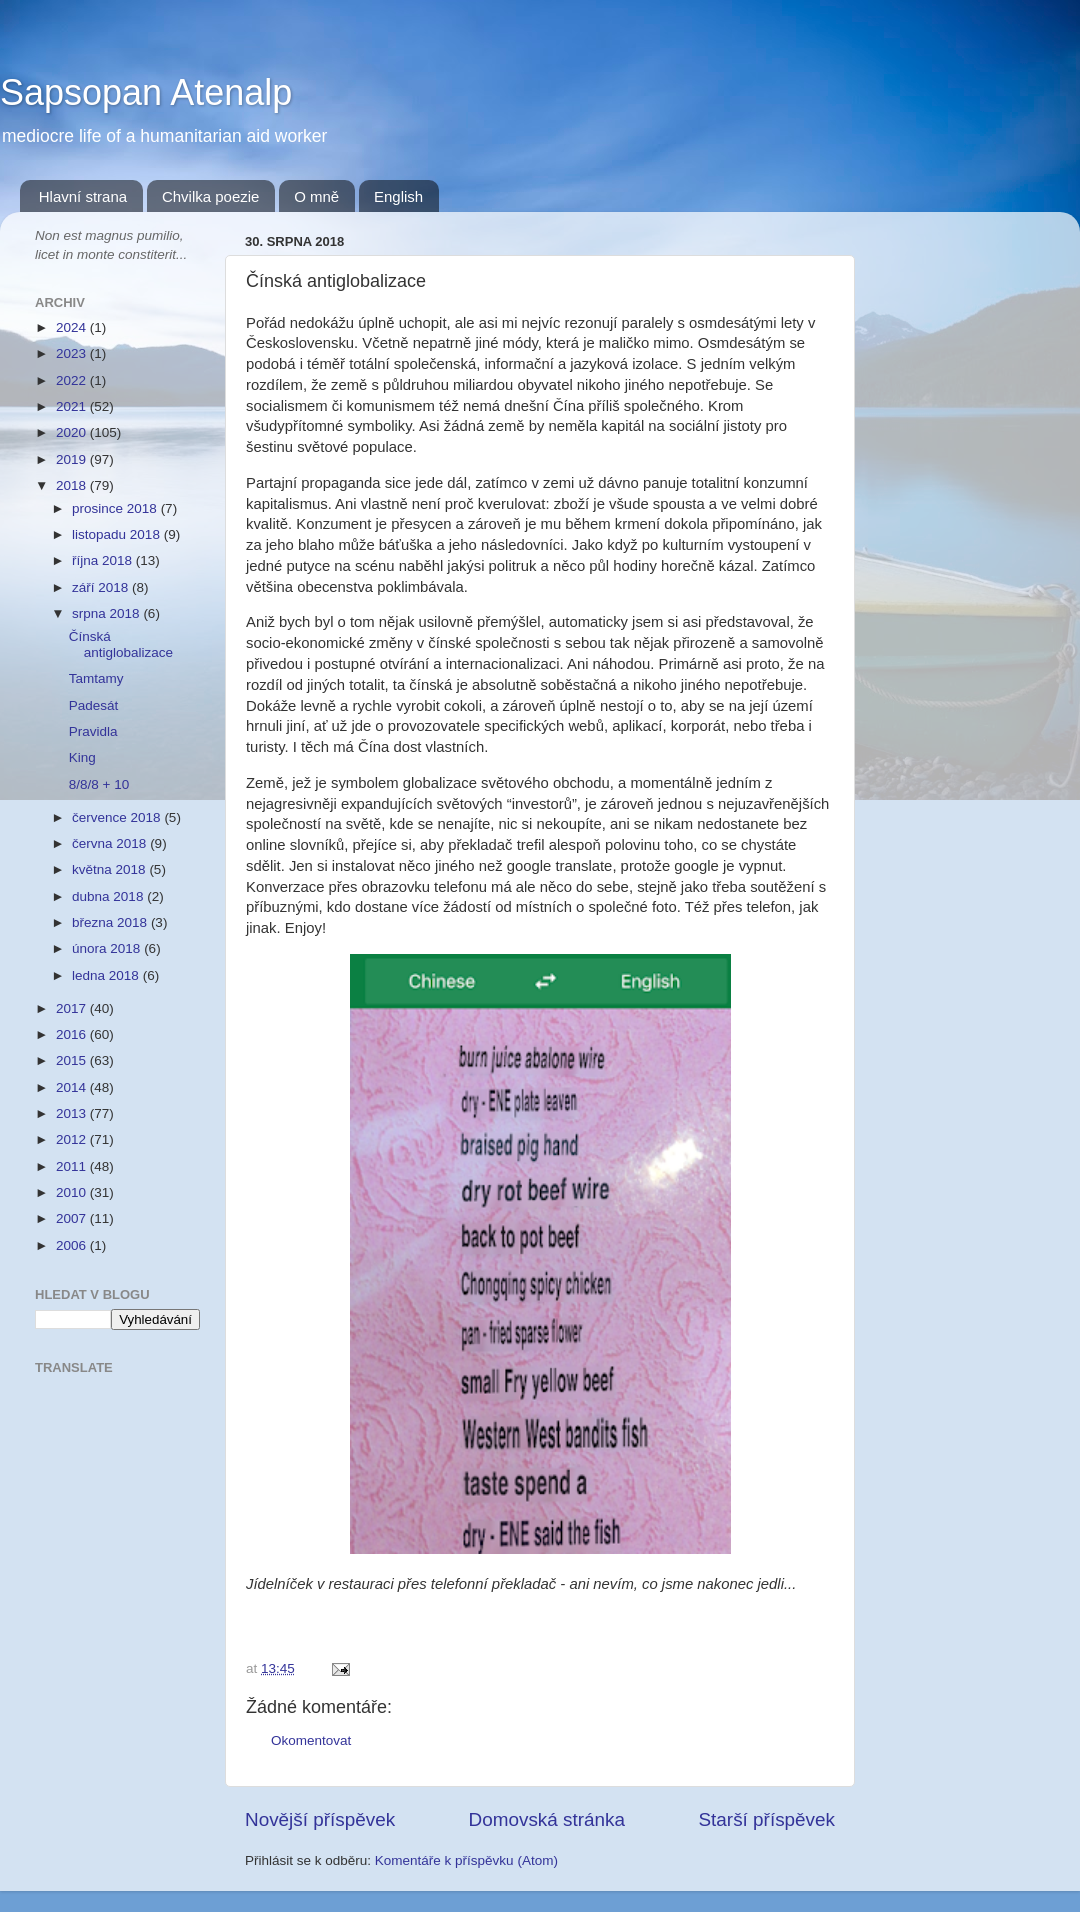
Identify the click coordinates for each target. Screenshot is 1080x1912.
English (398, 196)
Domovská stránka (547, 1819)
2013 (73, 1113)
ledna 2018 (107, 975)
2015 (73, 1060)
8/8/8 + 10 (99, 784)
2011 (73, 1166)
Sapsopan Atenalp (146, 92)
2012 (73, 1139)
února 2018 (108, 948)
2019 (73, 459)
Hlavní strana (83, 196)
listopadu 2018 (118, 534)
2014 (73, 1087)
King (82, 757)
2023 (73, 353)
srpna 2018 (107, 613)
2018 (73, 485)
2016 (73, 1034)
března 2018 (111, 922)
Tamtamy (96, 678)
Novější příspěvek (320, 1819)
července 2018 (118, 817)
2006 (73, 1245)
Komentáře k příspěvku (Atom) (466, 1860)
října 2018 (104, 560)
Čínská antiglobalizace (121, 644)
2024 (73, 327)
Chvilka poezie (211, 196)
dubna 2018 (109, 896)
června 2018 (111, 843)
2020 (73, 432)
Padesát (94, 705)
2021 (73, 406)
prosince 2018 (116, 508)
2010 (73, 1192)
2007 (73, 1218)
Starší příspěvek (767, 1819)
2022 (73, 380)
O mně (316, 196)
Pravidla (93, 731)
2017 (73, 1008)
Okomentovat (311, 1740)
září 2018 (102, 587)
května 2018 (110, 869)
